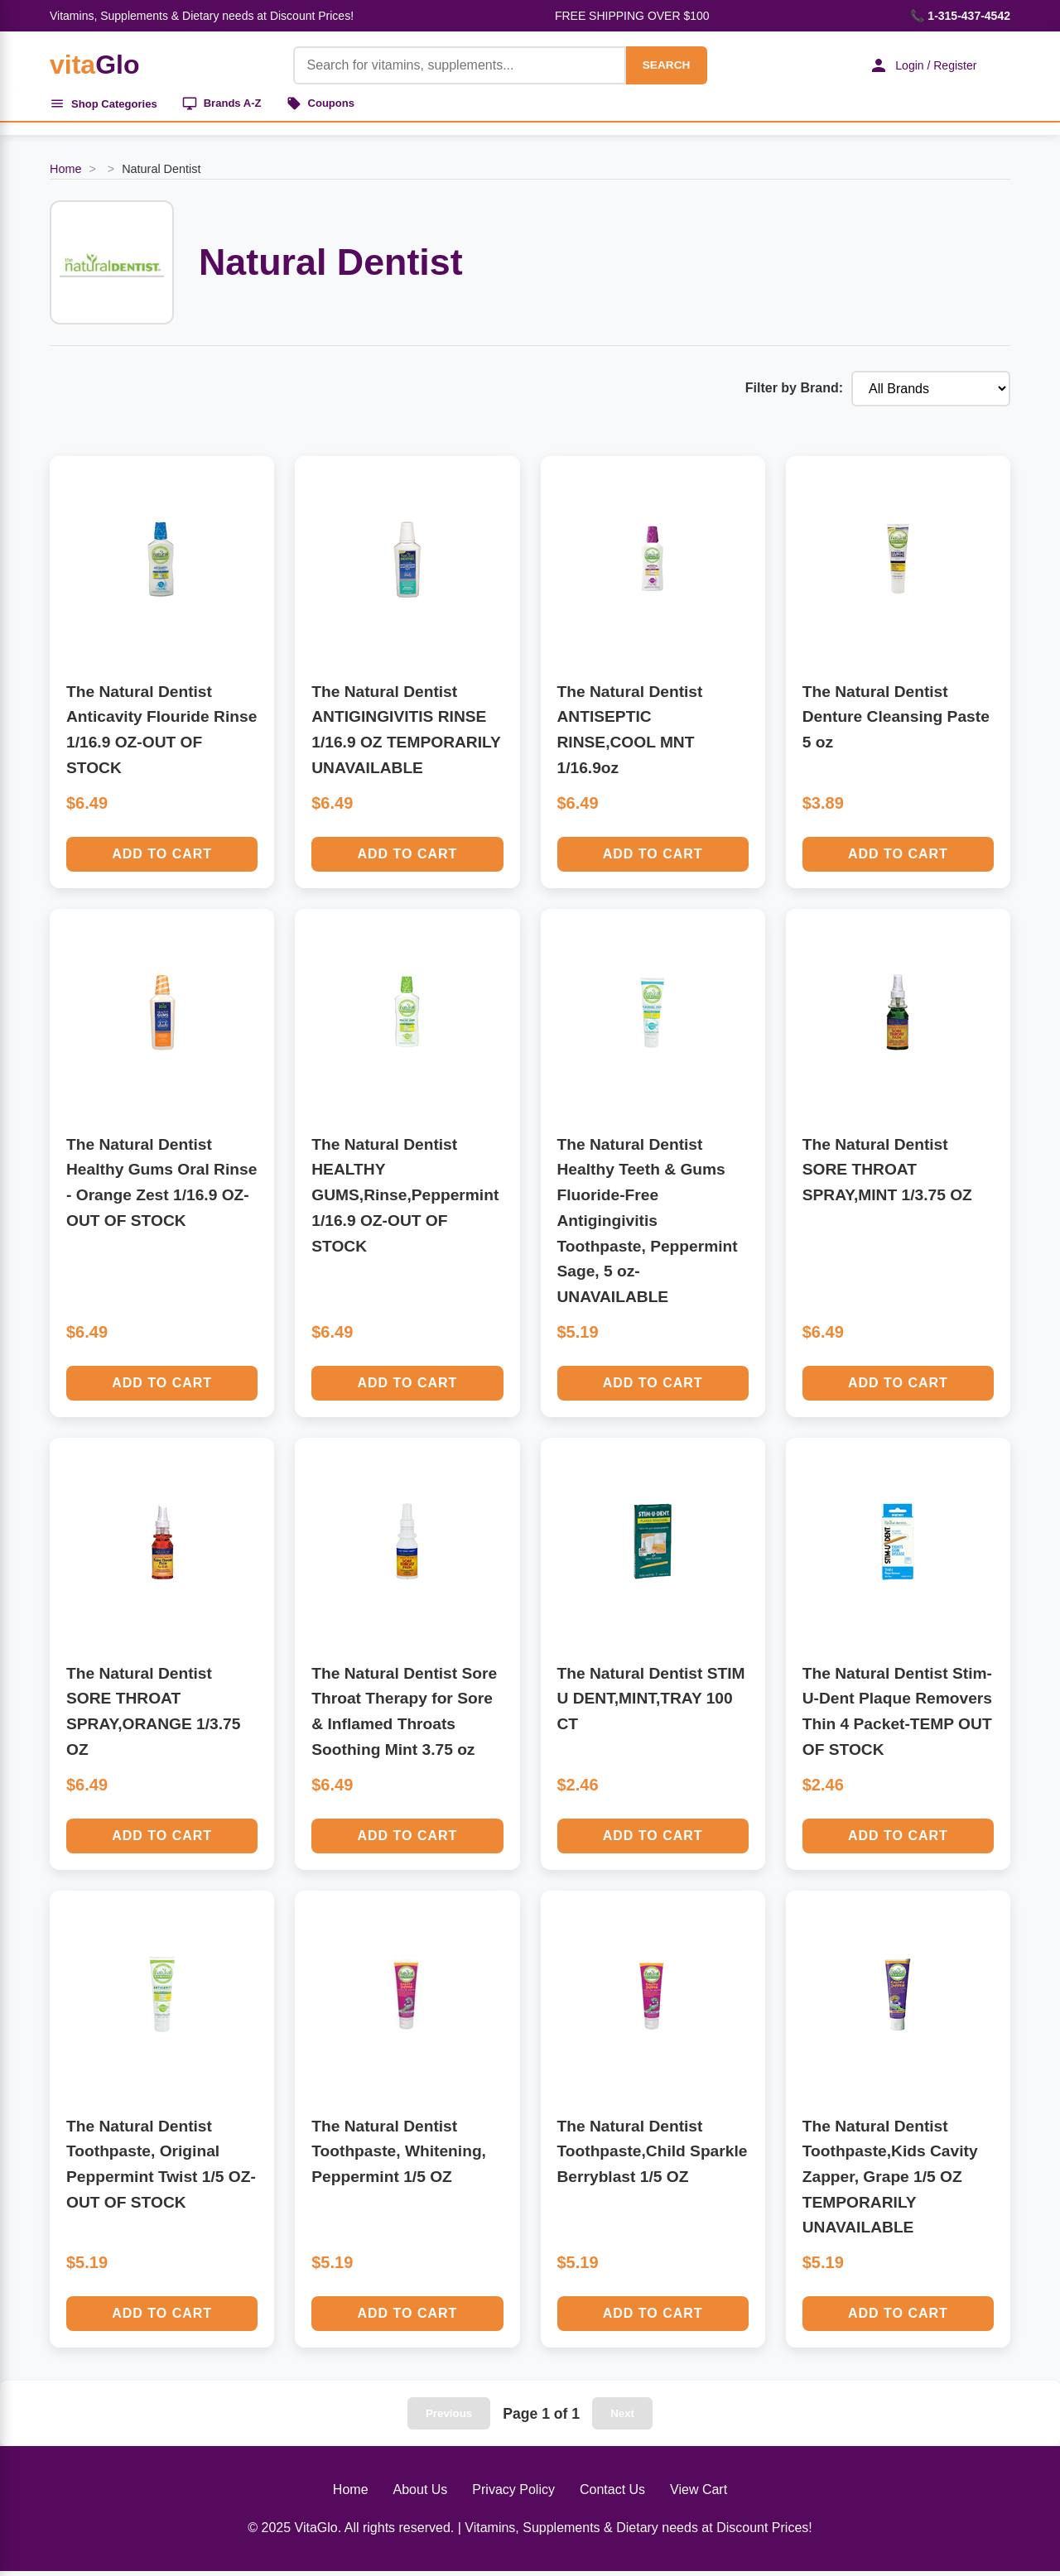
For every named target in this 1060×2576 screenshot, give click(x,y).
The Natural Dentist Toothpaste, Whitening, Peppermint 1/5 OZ (398, 2155)
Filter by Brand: (794, 393)
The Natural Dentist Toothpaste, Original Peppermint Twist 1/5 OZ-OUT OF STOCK (161, 2168)
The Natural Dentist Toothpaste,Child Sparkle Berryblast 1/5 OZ (652, 2155)
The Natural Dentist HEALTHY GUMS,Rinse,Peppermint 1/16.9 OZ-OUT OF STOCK (405, 1199)
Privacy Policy (513, 2494)
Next (622, 2417)
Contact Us (612, 2494)
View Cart (698, 2494)
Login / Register (915, 65)
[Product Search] (449, 65)
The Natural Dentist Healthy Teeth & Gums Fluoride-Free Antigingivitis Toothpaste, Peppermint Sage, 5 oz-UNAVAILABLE (647, 1225)
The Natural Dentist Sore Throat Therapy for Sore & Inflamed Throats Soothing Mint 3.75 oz (404, 1715)
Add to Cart (162, 858)
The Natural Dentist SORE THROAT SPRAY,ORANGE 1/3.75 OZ (153, 1715)
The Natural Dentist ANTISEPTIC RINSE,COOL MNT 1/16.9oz (630, 734)
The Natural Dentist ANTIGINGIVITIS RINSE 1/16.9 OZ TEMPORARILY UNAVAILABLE (405, 734)
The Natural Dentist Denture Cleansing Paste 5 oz (896, 721)
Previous (449, 2417)
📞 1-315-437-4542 (960, 15)
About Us (420, 2494)
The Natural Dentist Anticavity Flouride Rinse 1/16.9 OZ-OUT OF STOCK (161, 734)
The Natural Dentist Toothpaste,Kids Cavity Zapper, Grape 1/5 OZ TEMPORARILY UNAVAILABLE (890, 2181)
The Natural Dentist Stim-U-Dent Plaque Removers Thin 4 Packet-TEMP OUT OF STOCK (897, 1715)
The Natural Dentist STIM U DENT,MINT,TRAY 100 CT (651, 1703)
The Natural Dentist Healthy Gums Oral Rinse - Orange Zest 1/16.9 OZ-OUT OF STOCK (161, 1186)
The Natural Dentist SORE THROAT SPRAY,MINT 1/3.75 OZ (887, 1174)
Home (65, 173)
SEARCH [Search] (656, 65)
